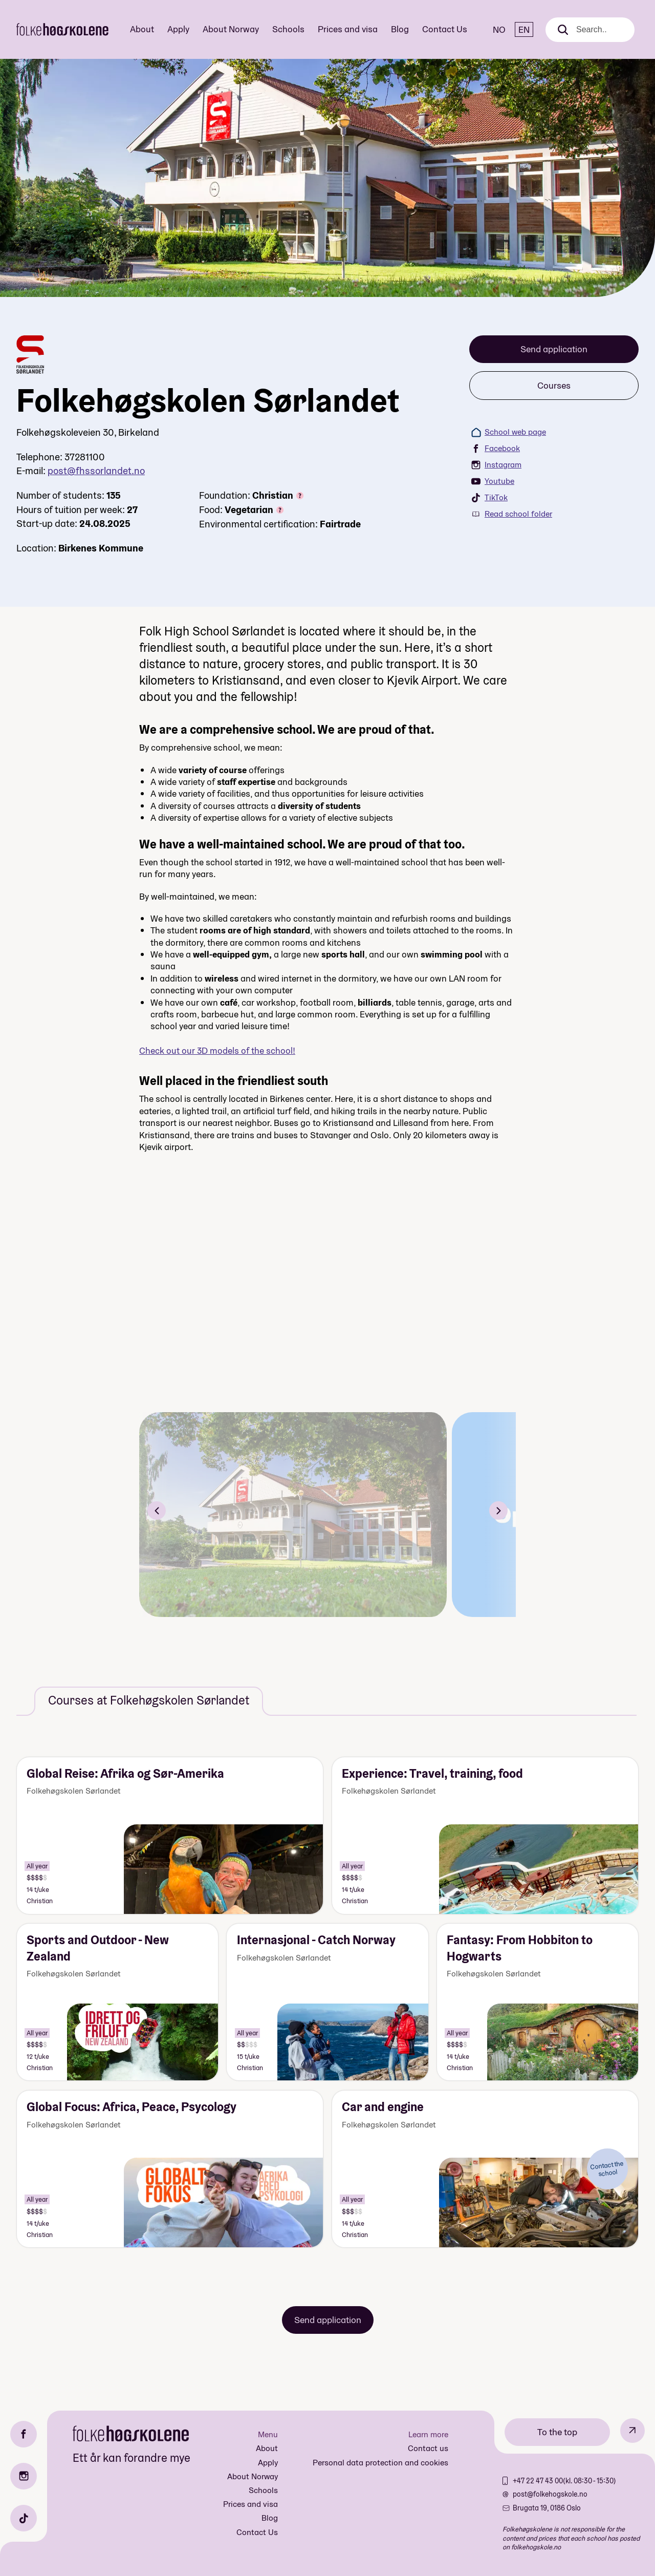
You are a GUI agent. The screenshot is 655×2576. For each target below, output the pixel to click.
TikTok (489, 497)
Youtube (492, 481)
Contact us (428, 2448)
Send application (553, 349)
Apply (178, 29)
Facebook (495, 448)
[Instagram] (23, 2476)
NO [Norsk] (499, 29)
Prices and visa (348, 29)
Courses (554, 385)
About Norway (231, 29)
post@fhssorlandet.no (96, 470)
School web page (508, 432)
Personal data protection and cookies (380, 2462)
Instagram (496, 464)
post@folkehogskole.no (550, 2494)
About (142, 29)
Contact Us (444, 29)
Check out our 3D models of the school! (217, 1050)
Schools (288, 29)
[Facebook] (23, 2434)
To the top (557, 2432)
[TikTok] (23, 2518)
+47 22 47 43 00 (538, 2480)
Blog (400, 29)
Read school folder (511, 513)
